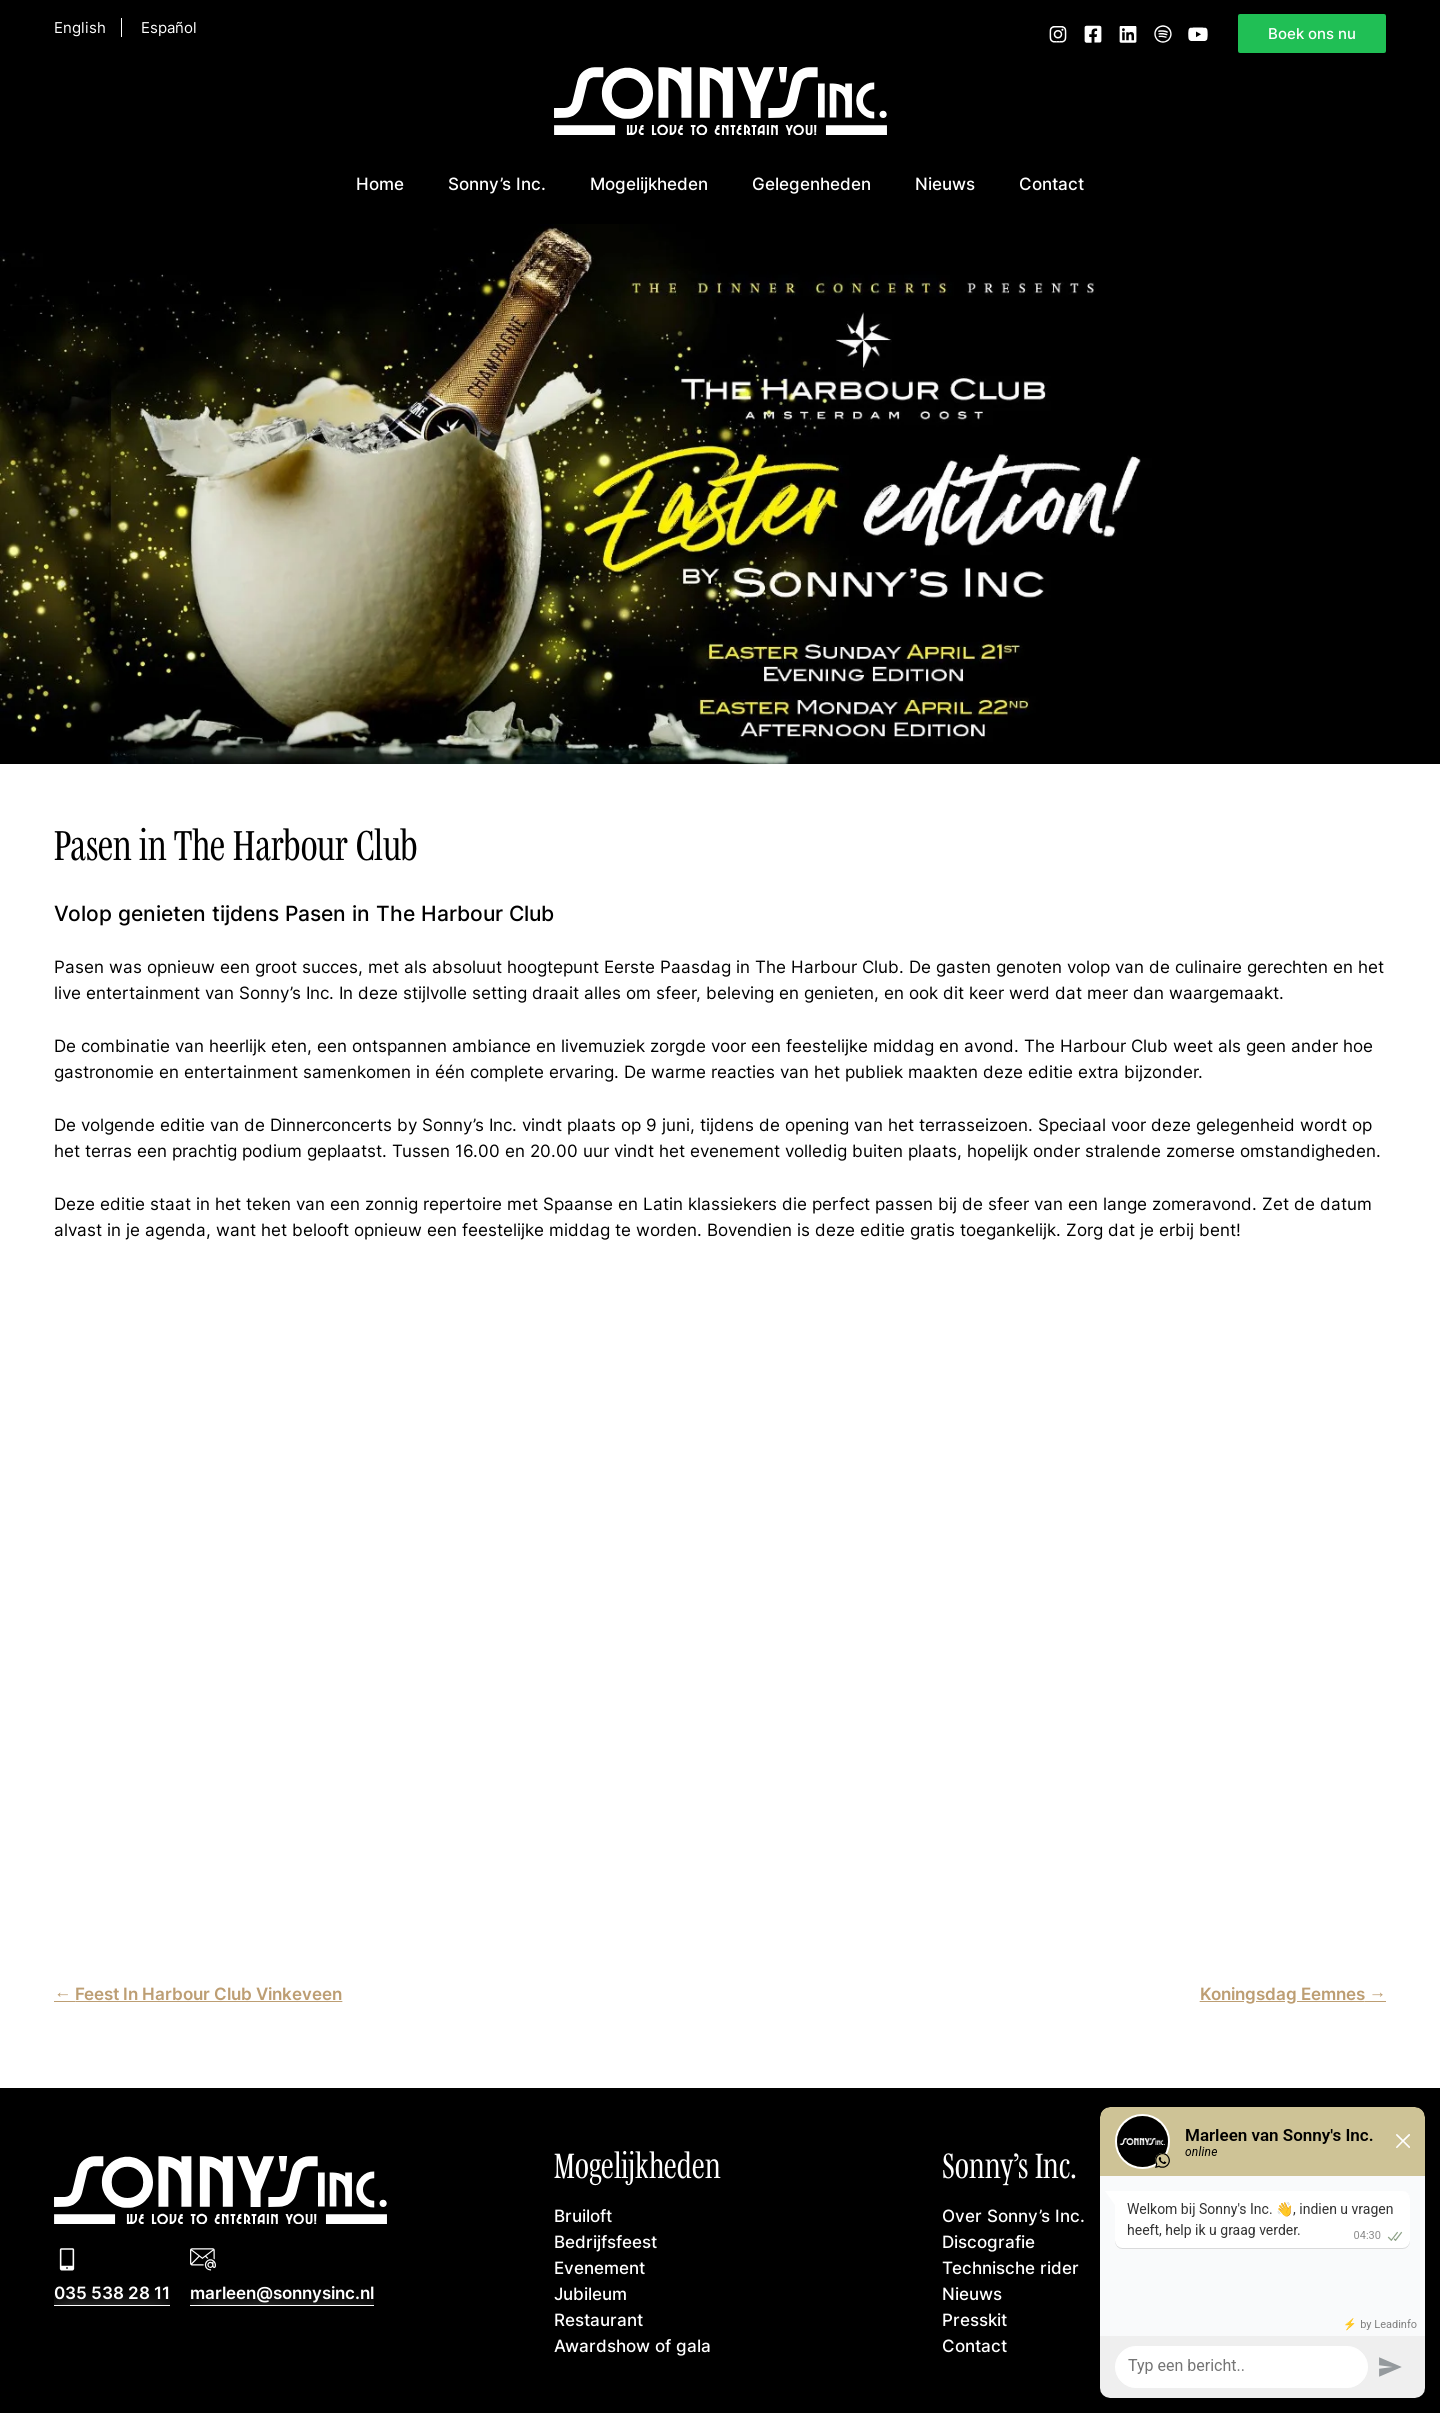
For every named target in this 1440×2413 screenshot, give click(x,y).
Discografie (988, 2241)
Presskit (974, 2319)
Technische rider (1010, 2267)
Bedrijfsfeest (605, 2241)
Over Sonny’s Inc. (1013, 2215)
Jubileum (590, 2293)
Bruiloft (583, 2215)
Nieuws (945, 183)
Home (380, 183)
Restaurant (598, 2319)
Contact (1051, 183)
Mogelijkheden (649, 183)
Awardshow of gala (632, 2345)
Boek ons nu (1312, 33)
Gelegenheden (811, 183)
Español (169, 28)
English (80, 28)
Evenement (599, 2267)
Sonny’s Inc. (497, 183)
